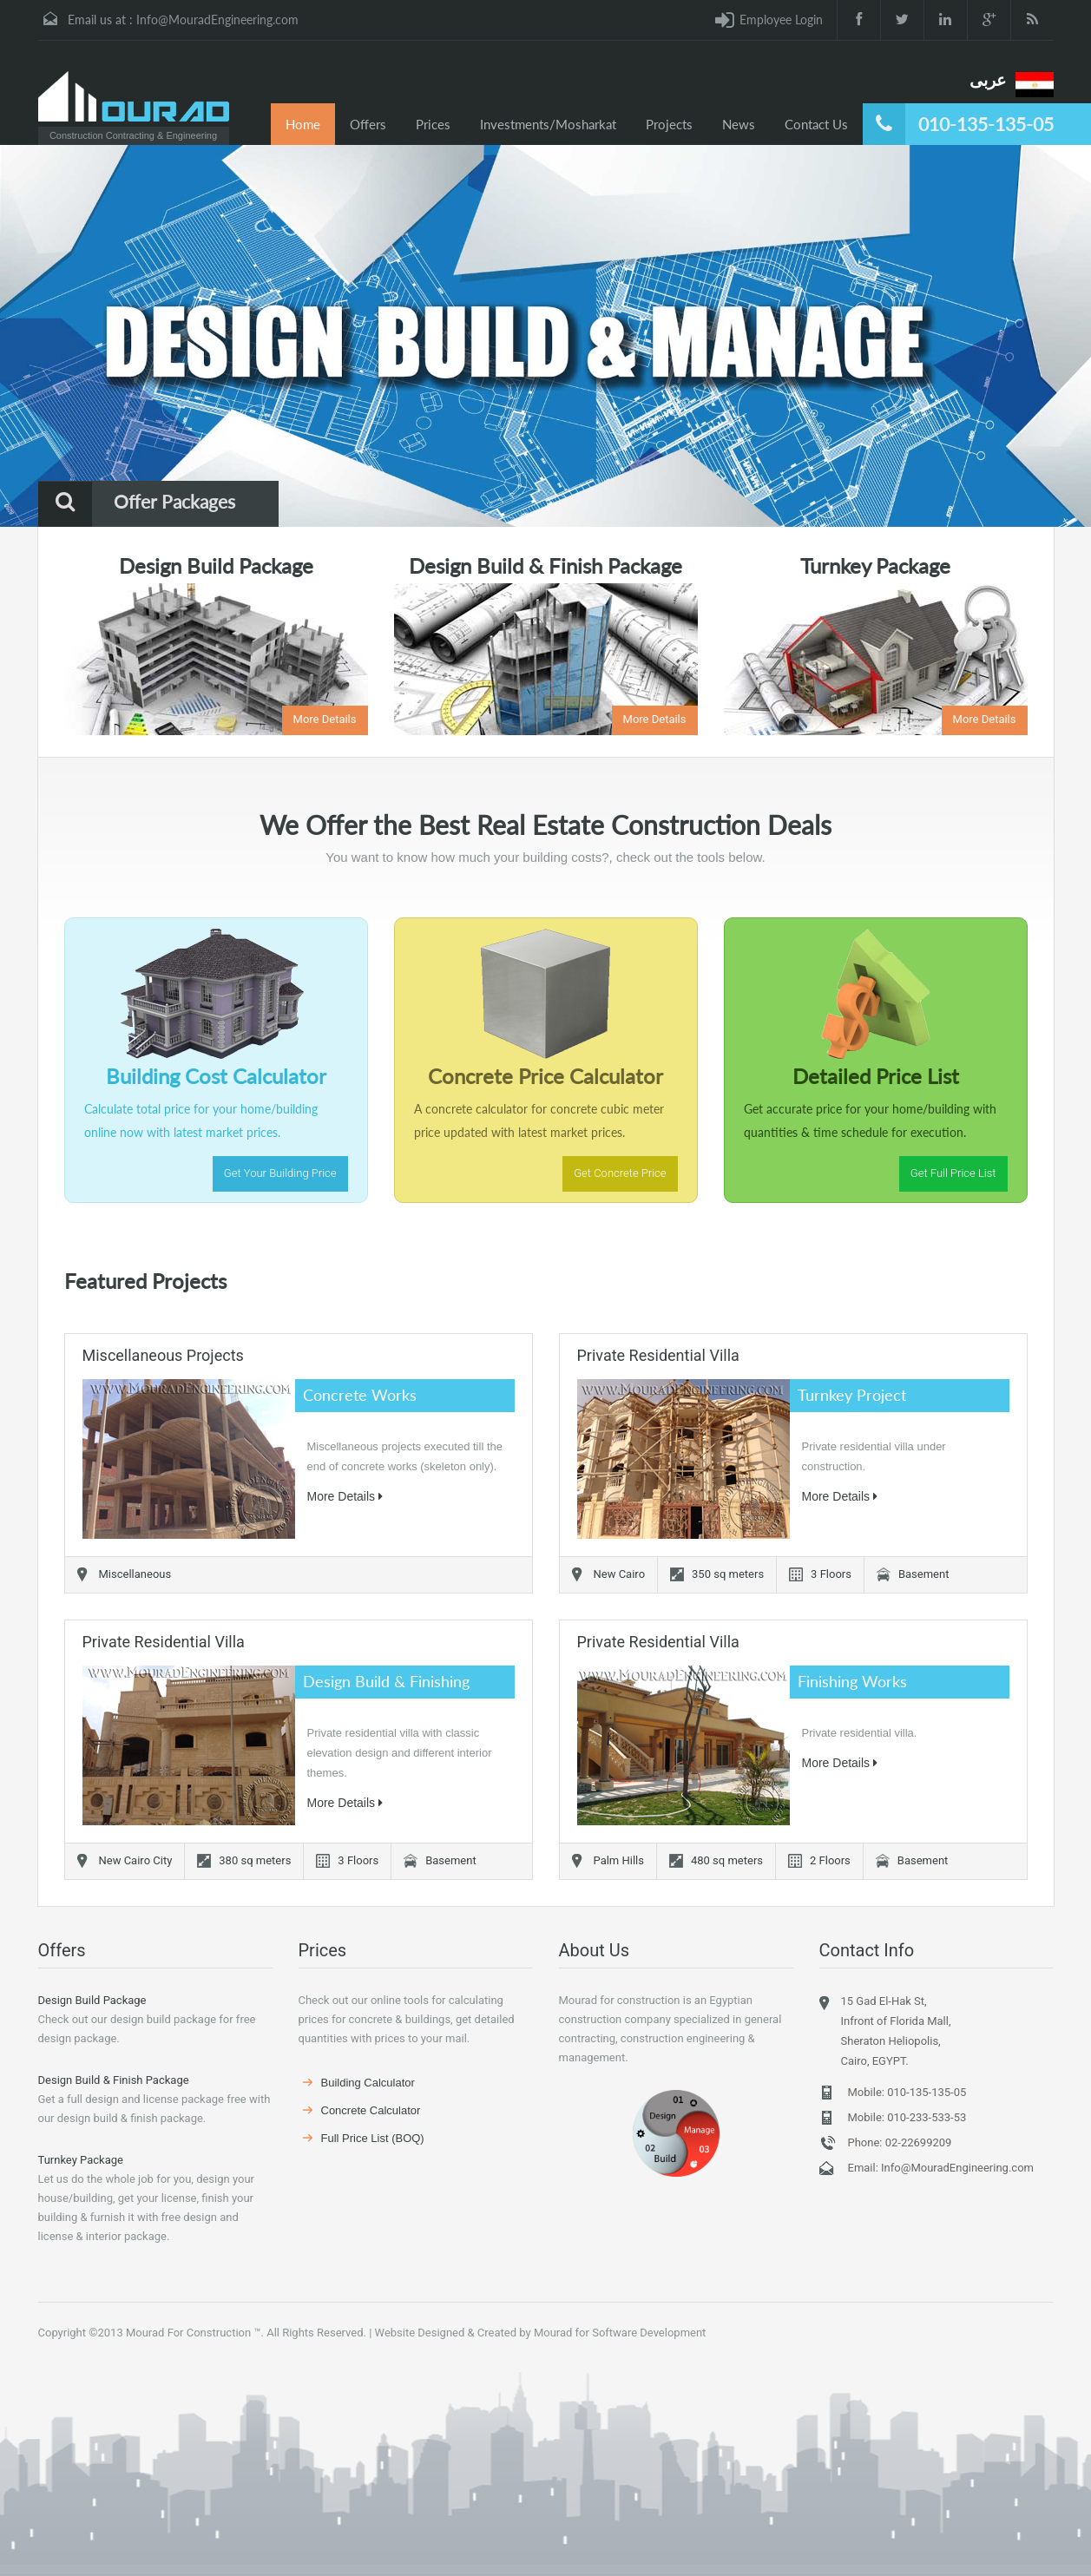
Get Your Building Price (280, 1173)
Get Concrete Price (620, 1173)
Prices (433, 124)
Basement (924, 1573)
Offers (368, 124)
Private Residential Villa (658, 1355)
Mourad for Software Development (620, 2332)
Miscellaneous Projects (163, 1355)
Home (303, 124)
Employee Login (781, 19)
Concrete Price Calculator (545, 1075)
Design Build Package (92, 2000)
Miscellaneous (135, 1573)
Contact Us (816, 124)
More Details (325, 719)
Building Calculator (368, 2082)
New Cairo (620, 1573)
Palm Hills (619, 1860)
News (738, 124)
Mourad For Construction (188, 2332)
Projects (669, 124)
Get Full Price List (953, 1173)
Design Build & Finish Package (113, 2079)
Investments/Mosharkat (548, 124)
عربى (987, 80)
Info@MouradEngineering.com (217, 19)
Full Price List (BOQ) (372, 2138)
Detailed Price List (875, 1075)
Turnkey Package (80, 2159)
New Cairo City (136, 1860)
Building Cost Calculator (216, 1075)
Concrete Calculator (371, 2110)
